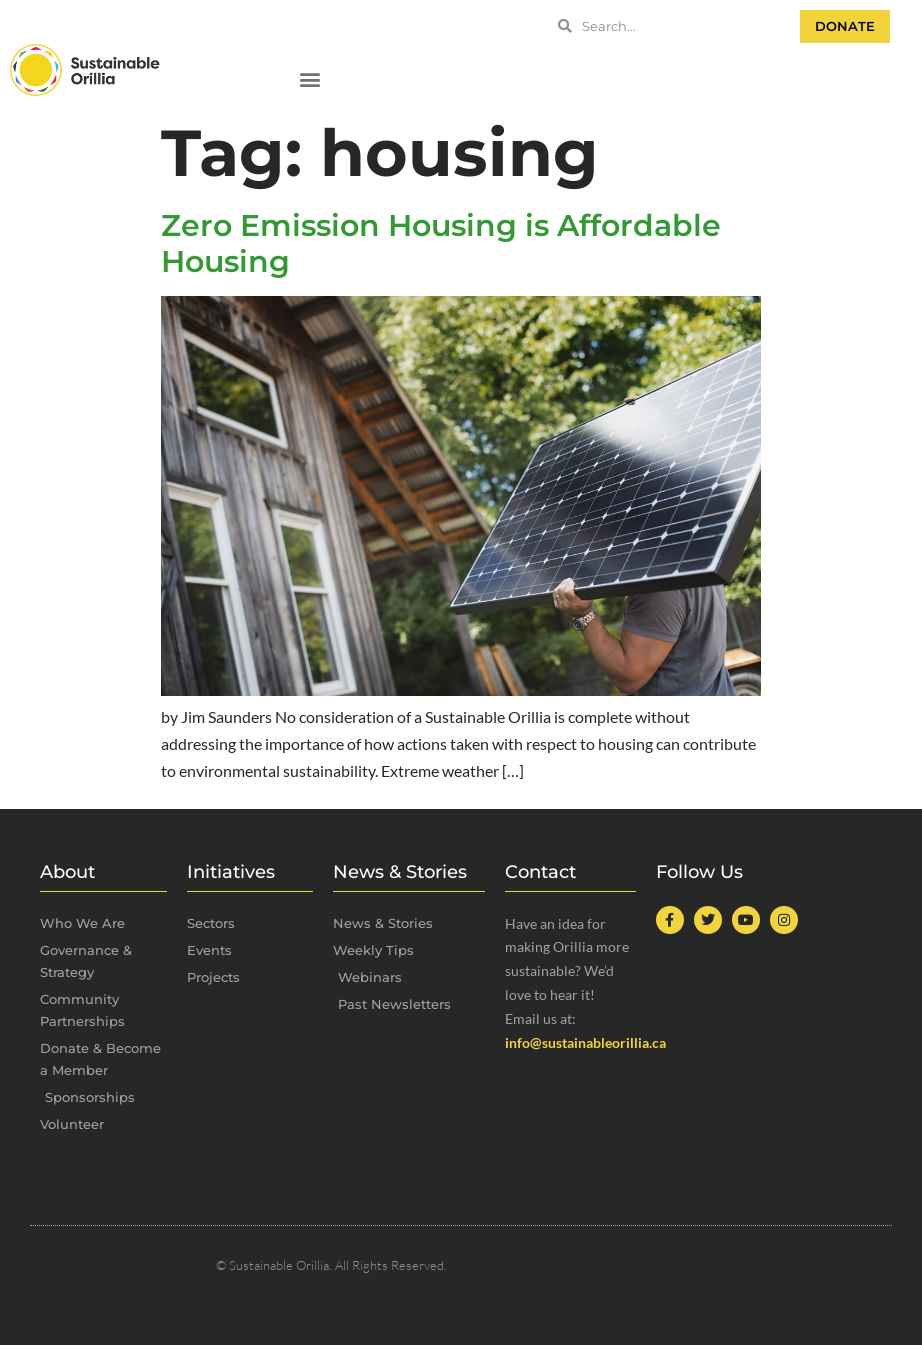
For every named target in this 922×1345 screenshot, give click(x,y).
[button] (309, 79)
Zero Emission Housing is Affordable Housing (441, 243)
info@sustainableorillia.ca (585, 1042)
